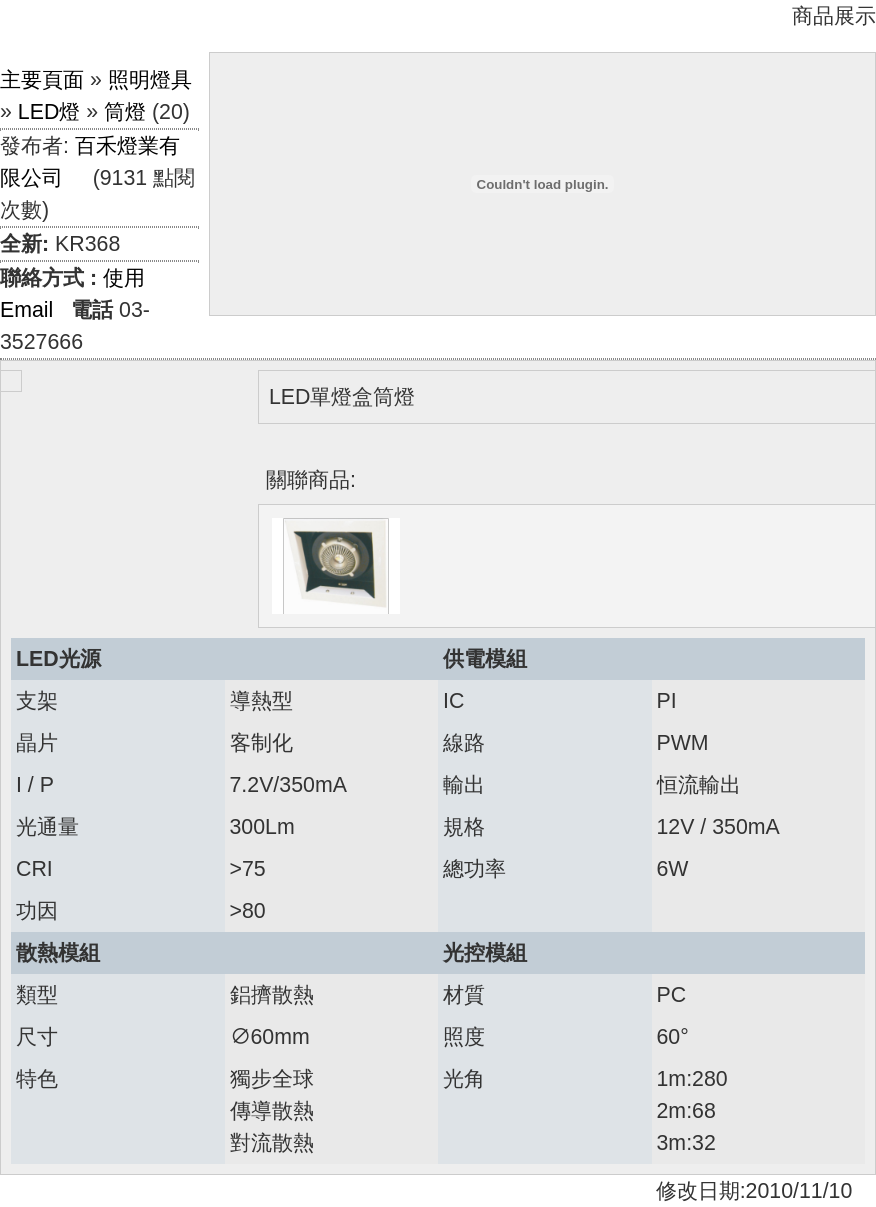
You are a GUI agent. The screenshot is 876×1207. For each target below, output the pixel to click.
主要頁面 (42, 80)
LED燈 (49, 112)
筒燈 (125, 112)
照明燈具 (150, 80)
